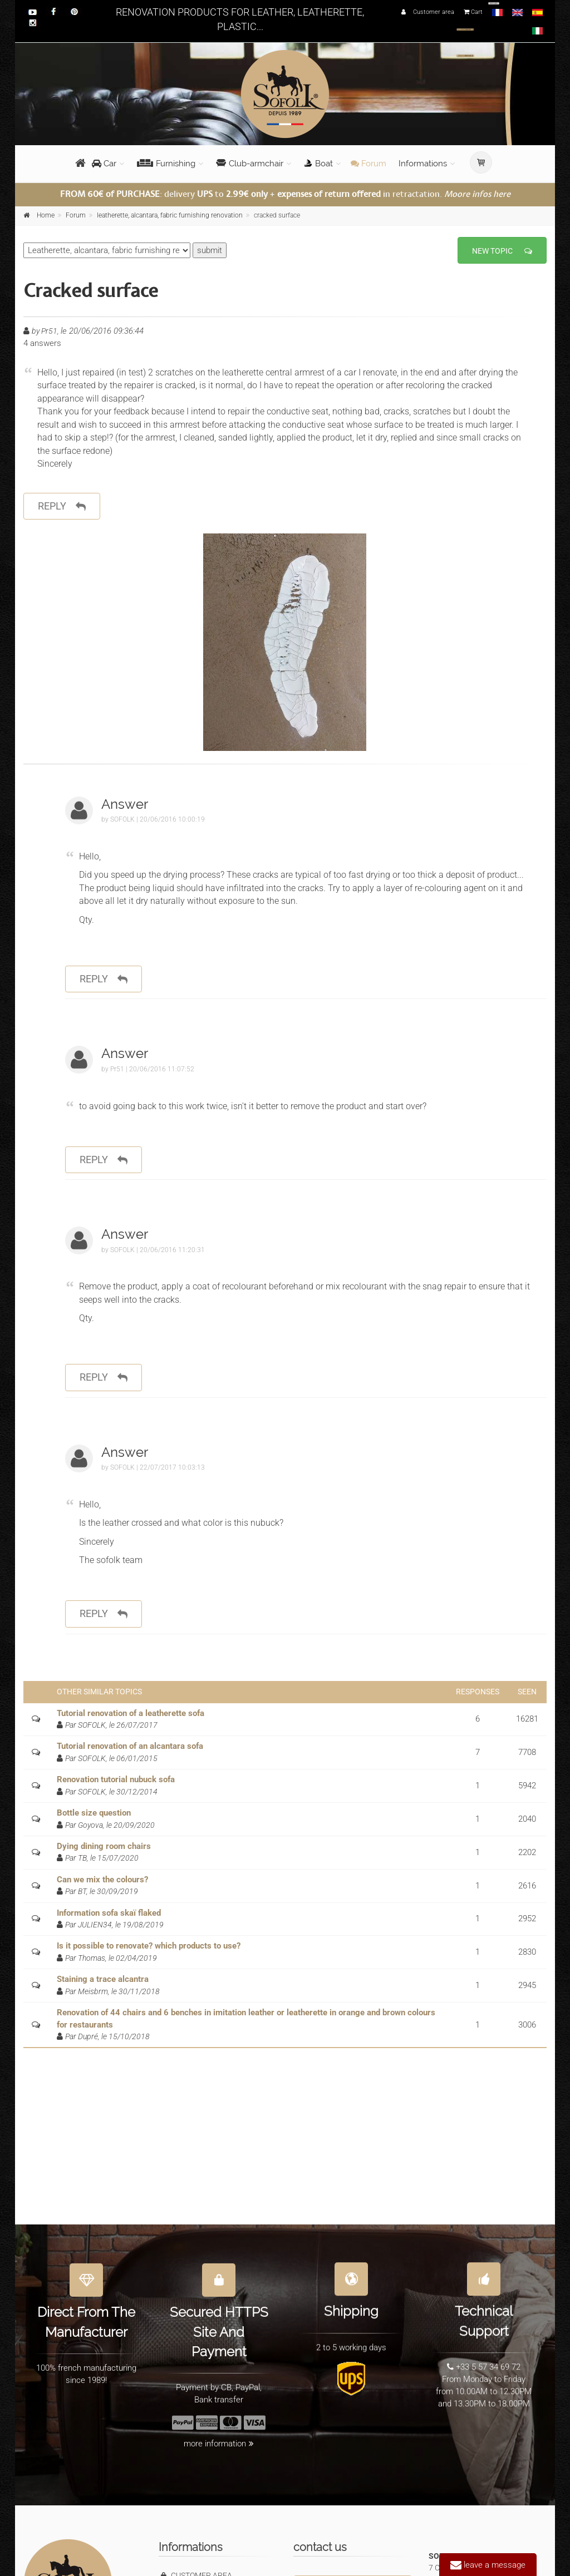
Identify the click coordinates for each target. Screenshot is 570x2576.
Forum (368, 164)
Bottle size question (94, 1813)
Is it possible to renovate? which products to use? (148, 1946)
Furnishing (166, 164)
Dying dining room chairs (104, 1846)
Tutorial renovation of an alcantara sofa (130, 1746)
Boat (318, 164)
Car (104, 164)
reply (62, 506)
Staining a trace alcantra (103, 1979)
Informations (423, 164)
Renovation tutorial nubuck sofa (116, 1779)
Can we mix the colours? (102, 1880)
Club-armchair (249, 164)
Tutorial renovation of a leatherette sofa (130, 1713)
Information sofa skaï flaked (109, 1913)
